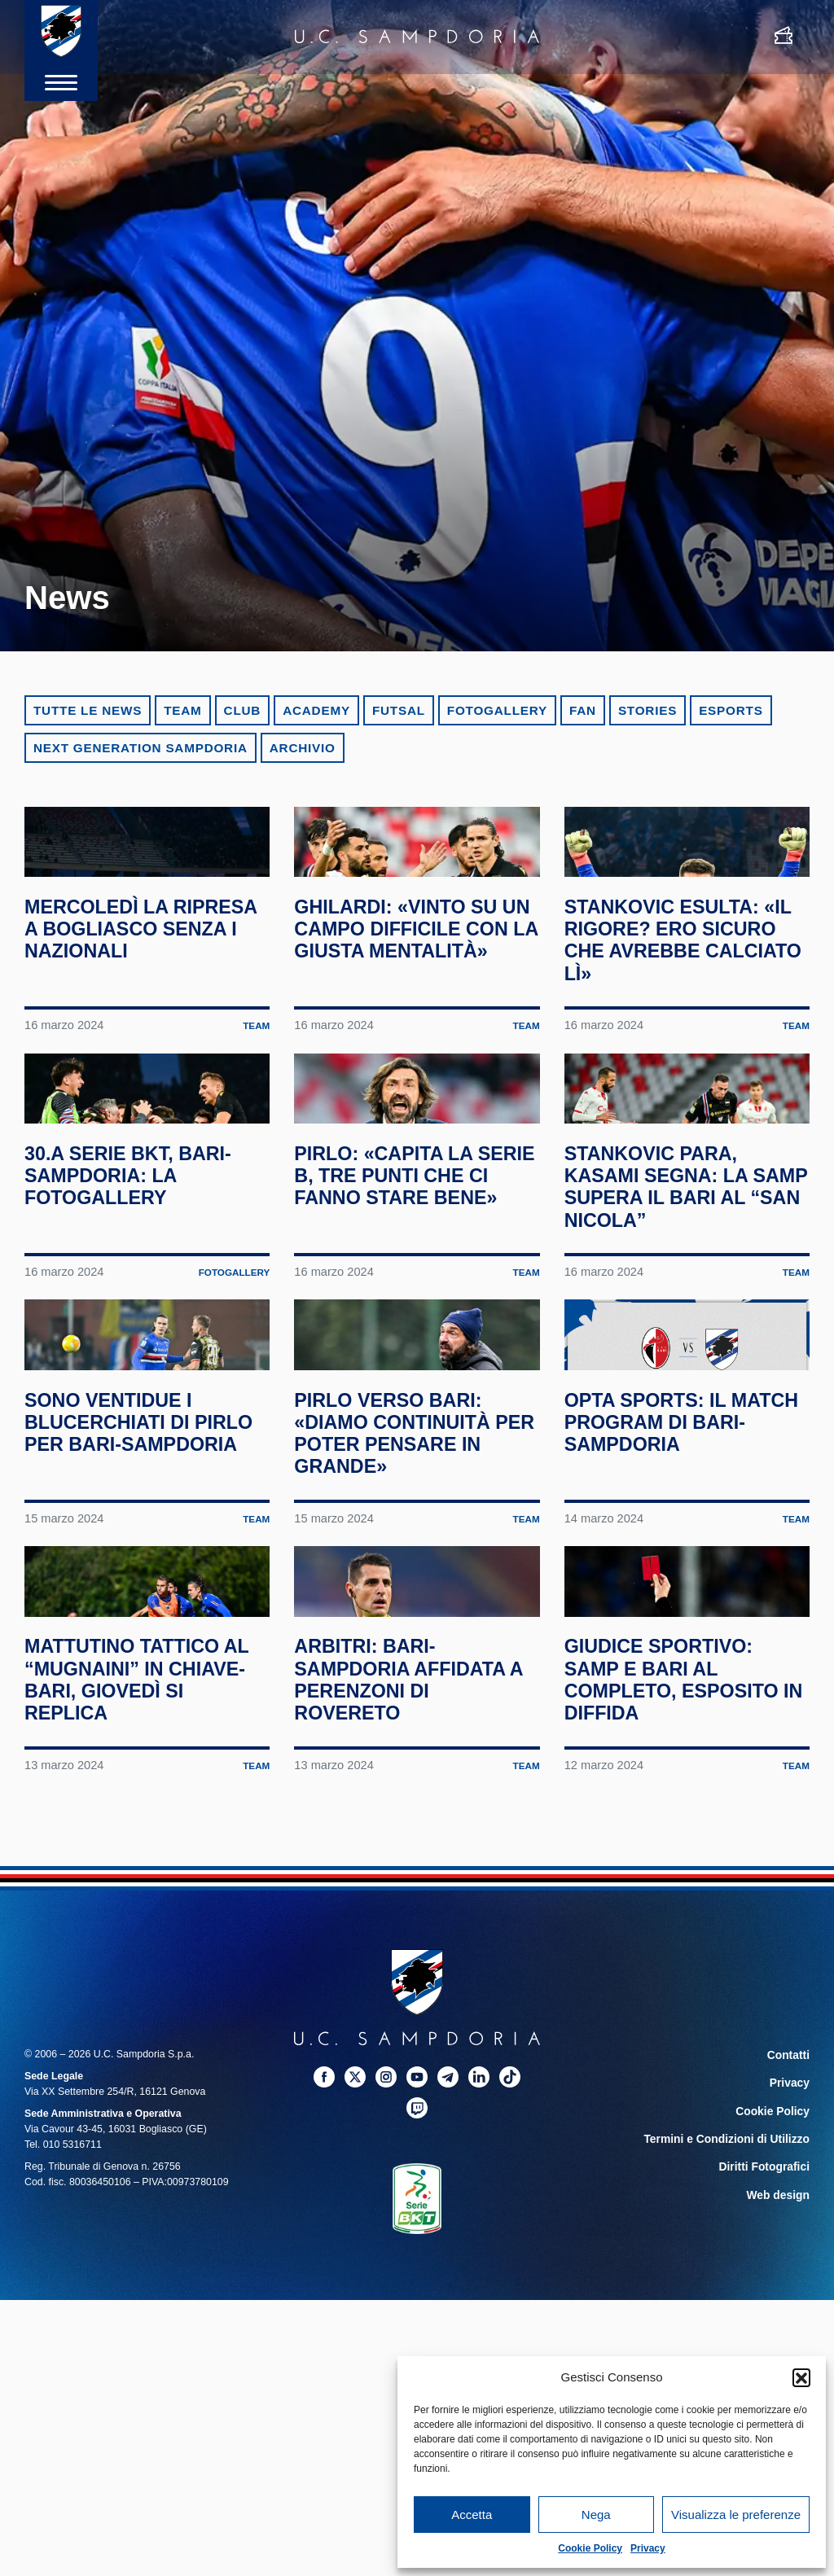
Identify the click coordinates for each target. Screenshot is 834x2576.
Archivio (303, 748)
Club (242, 710)
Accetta (471, 2514)
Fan (582, 710)
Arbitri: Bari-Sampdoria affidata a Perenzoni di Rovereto (412, 1947)
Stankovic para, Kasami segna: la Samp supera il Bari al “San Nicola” (682, 1319)
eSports (730, 710)
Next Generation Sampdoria (140, 748)
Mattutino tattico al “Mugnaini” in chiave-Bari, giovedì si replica (143, 1947)
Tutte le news (87, 710)
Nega (596, 2514)
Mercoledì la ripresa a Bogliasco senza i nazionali (132, 1006)
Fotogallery (497, 710)
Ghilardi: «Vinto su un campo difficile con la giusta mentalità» (407, 1006)
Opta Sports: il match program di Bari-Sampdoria (673, 1622)
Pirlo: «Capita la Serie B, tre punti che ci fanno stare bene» (408, 1319)
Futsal (398, 710)
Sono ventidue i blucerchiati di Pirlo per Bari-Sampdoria (118, 1633)
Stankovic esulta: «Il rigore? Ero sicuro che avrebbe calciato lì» (684, 1006)
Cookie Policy (590, 2548)
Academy (316, 710)
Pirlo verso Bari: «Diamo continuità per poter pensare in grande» (409, 1633)
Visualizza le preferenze (736, 2514)
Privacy (647, 2548)
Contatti (790, 2322)
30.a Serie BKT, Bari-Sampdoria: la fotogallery (140, 1308)
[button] (801, 2377)
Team (182, 710)
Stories (647, 710)
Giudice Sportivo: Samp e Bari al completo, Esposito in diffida (684, 1947)
